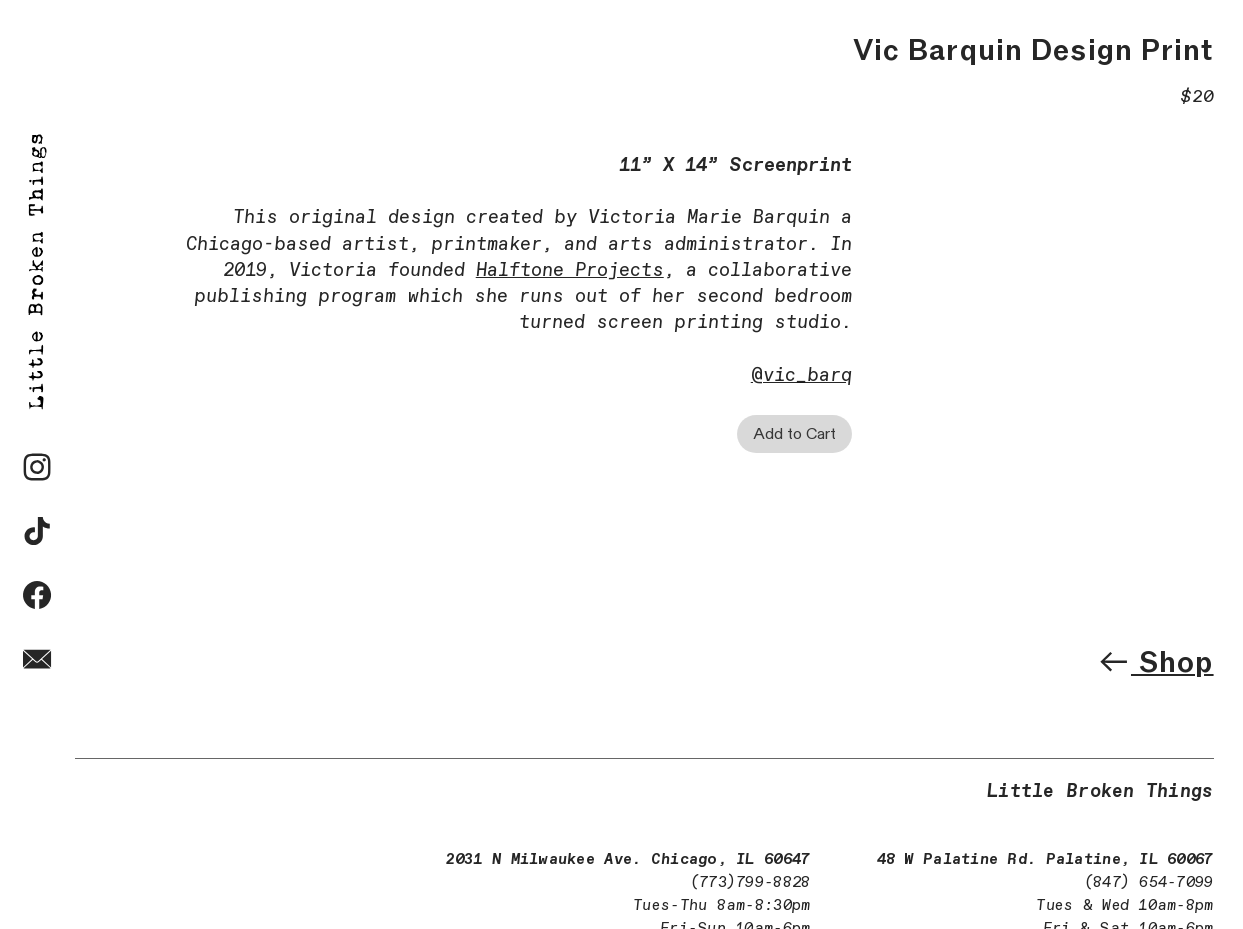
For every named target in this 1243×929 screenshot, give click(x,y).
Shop (1155, 661)
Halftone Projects (570, 270)
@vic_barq (801, 375)
